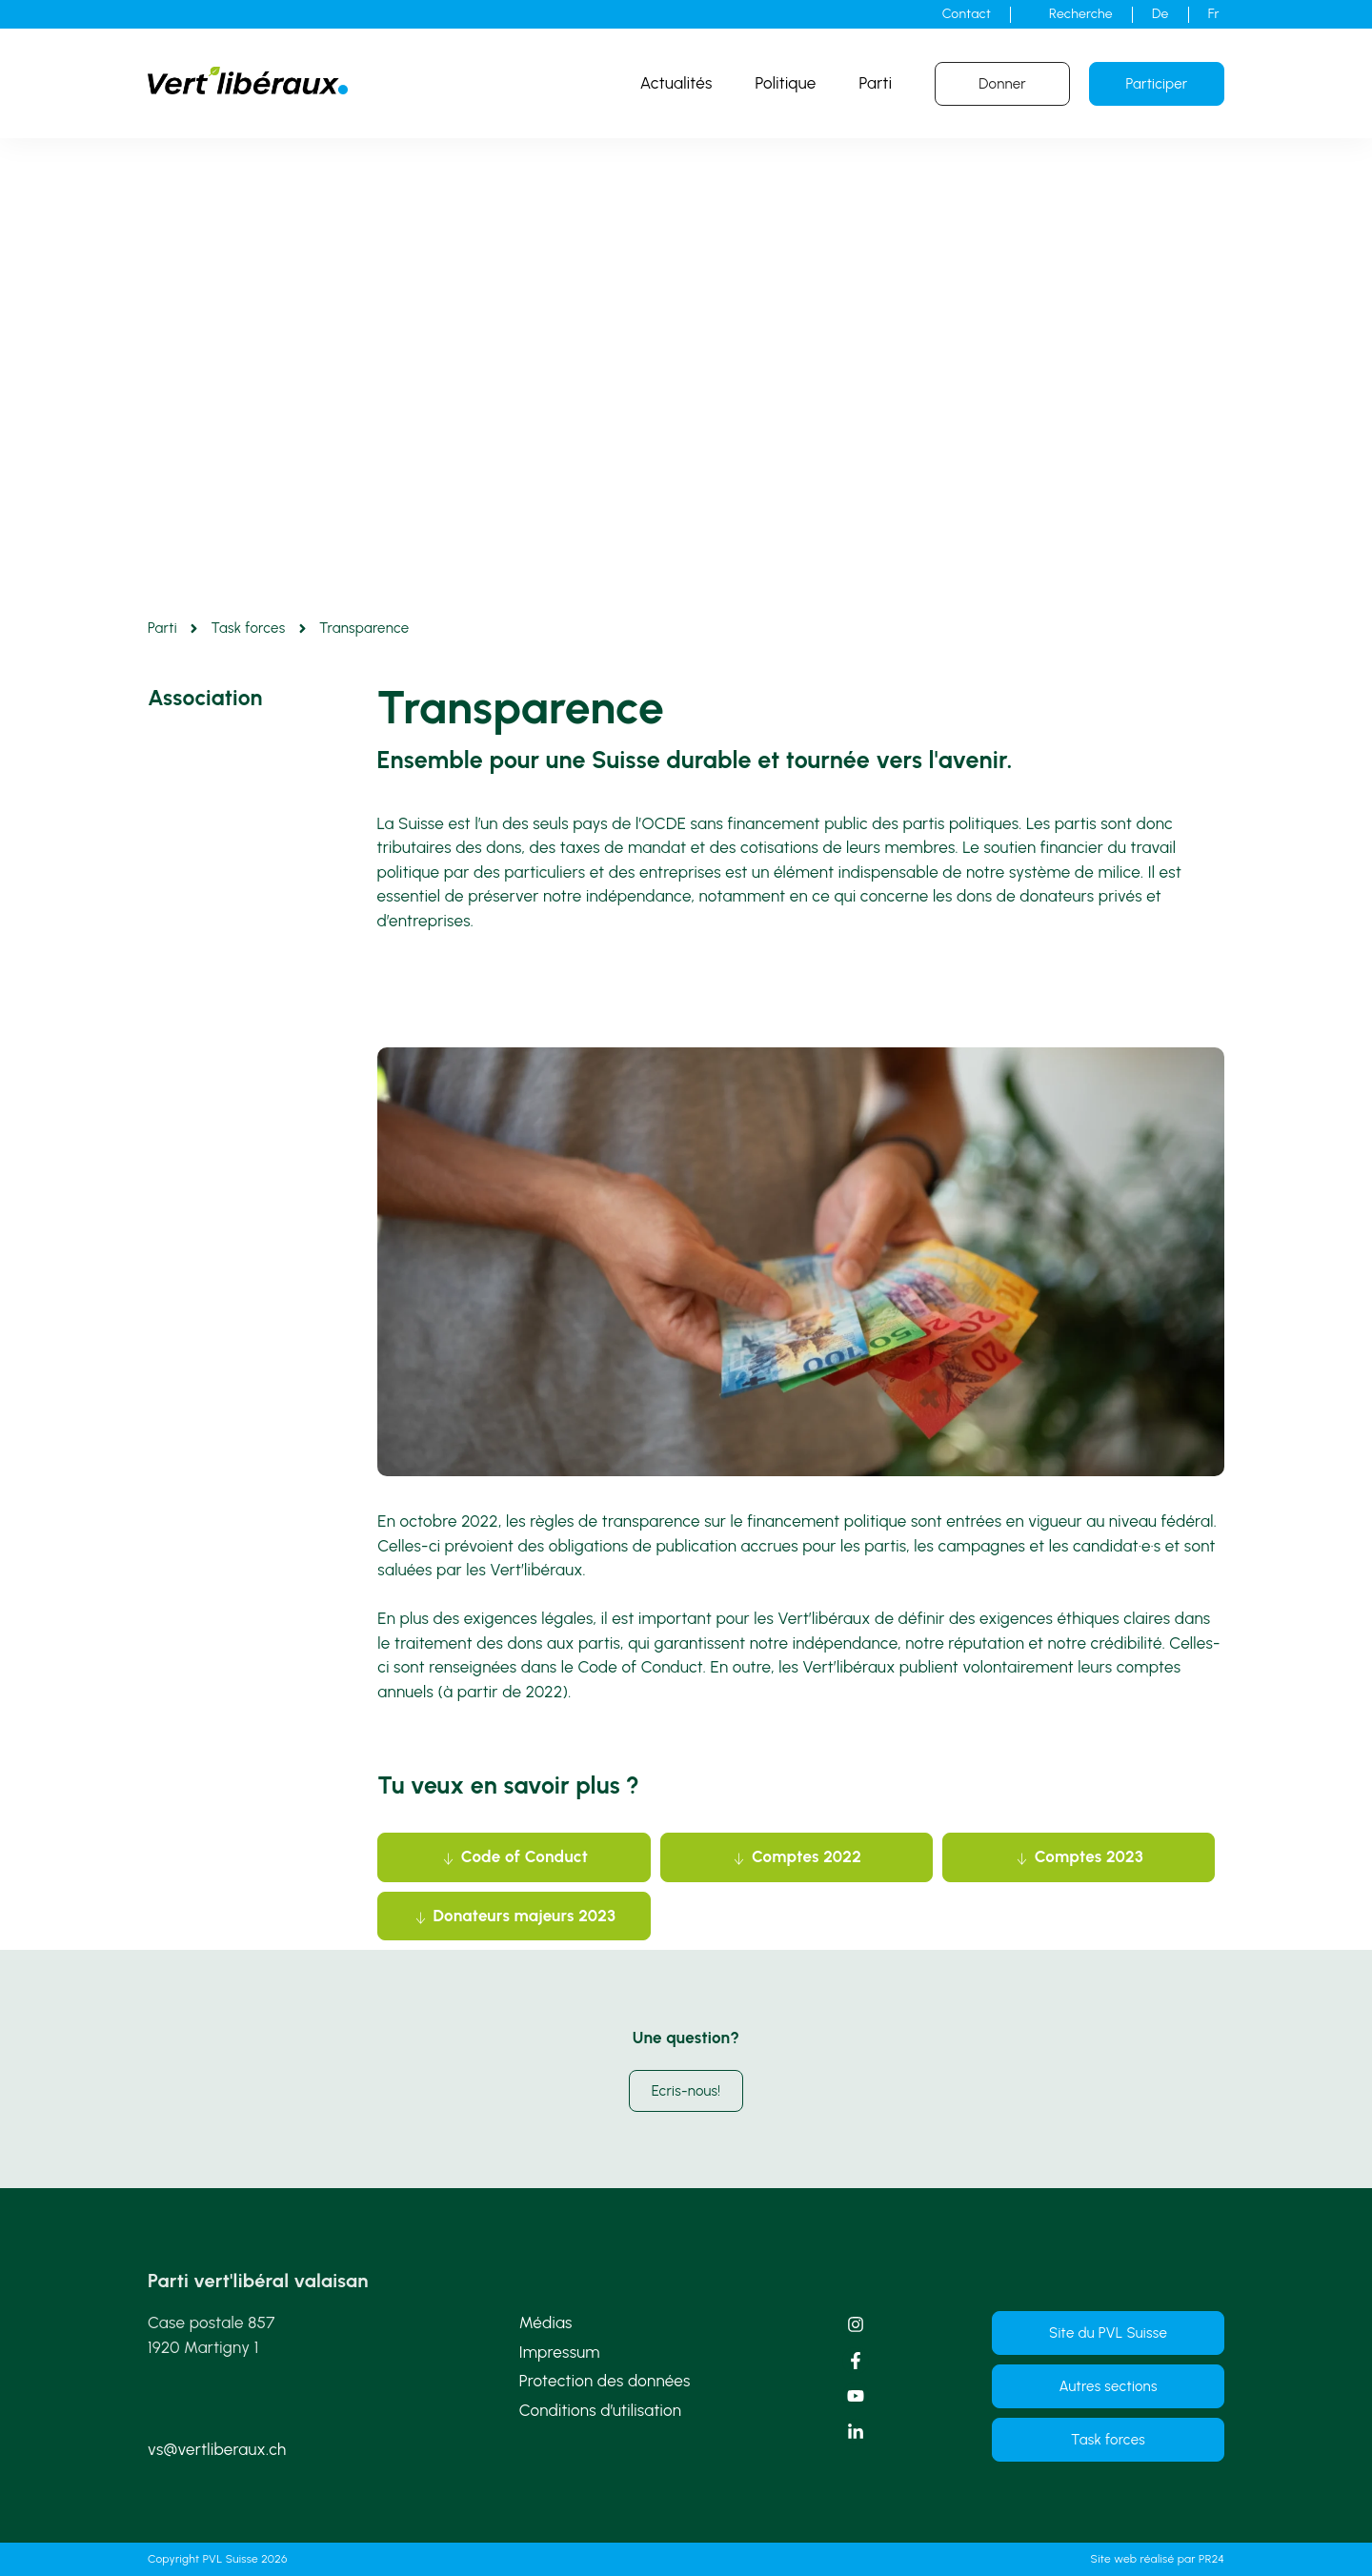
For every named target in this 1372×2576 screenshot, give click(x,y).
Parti (876, 82)
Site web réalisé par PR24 (1157, 2559)
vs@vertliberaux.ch (217, 2449)
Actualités (676, 82)
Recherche (1081, 14)
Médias (546, 2322)
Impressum (559, 2352)
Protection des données (605, 2380)
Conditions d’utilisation (600, 2410)
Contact (966, 14)
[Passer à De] (1160, 14)
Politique (786, 82)
